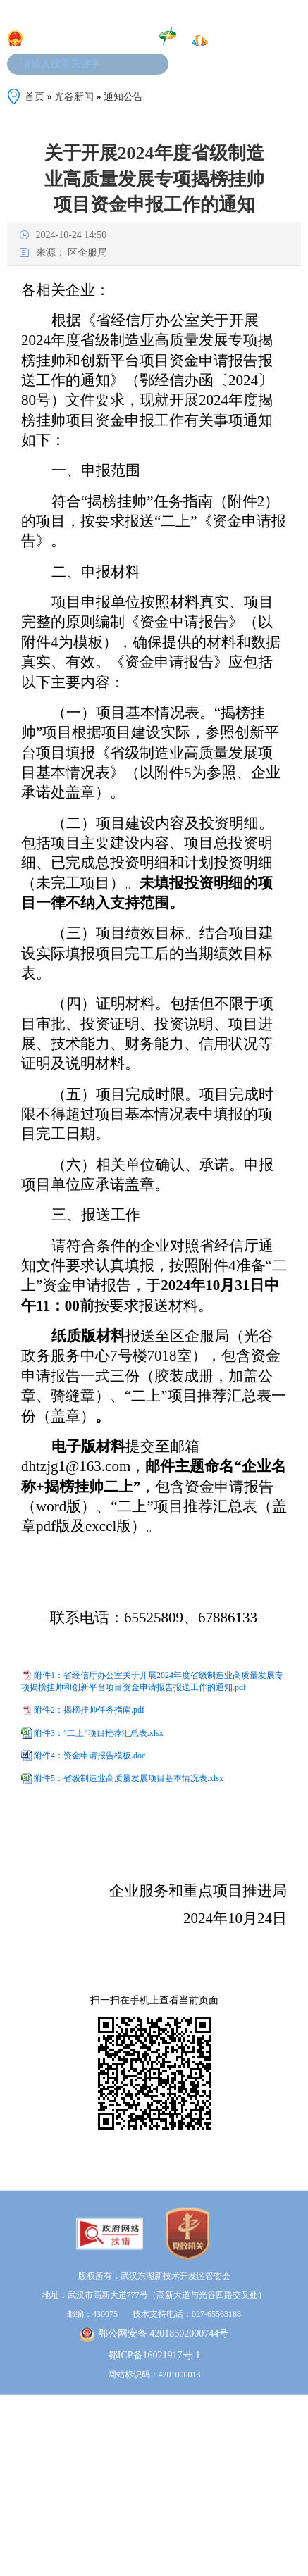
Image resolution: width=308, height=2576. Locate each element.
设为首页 (230, 13)
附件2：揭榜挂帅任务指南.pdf (89, 1710)
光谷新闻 (74, 97)
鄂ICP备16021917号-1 (154, 2406)
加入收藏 (187, 13)
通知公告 (123, 97)
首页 (34, 97)
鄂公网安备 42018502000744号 (154, 2385)
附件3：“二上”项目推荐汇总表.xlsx (99, 1732)
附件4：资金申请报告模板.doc (89, 1756)
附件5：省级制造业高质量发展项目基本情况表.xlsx (128, 1778)
